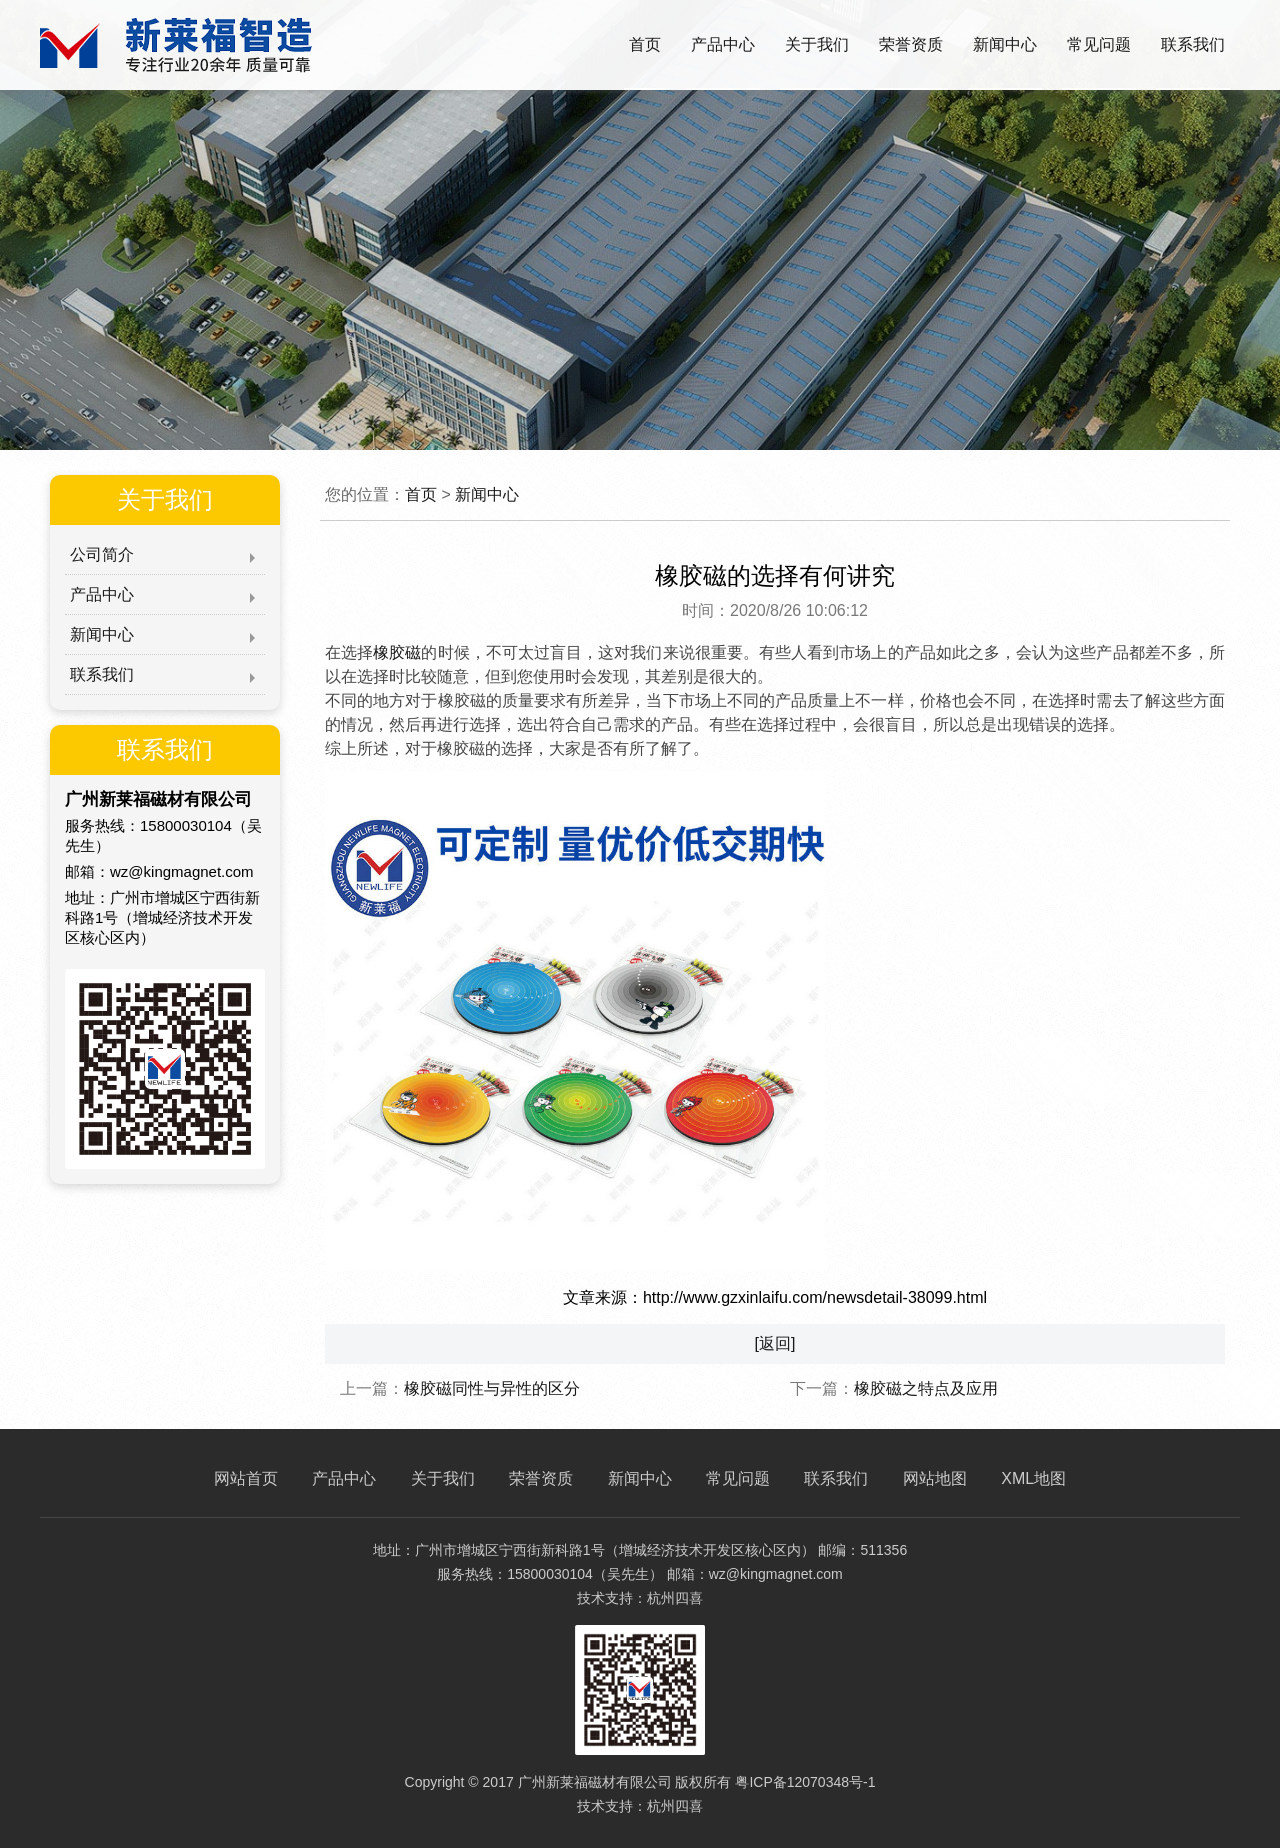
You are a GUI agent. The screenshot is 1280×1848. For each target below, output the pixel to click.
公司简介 (102, 554)
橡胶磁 (397, 652)
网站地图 (935, 1478)
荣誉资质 (911, 44)
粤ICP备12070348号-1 (805, 1782)
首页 (645, 44)
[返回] (775, 1343)
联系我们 (1193, 44)
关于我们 (817, 44)
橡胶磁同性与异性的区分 (492, 1388)
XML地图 (1033, 1478)
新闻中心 (1005, 44)
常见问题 (1099, 44)
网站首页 (246, 1478)
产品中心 (723, 44)
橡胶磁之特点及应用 (926, 1388)
